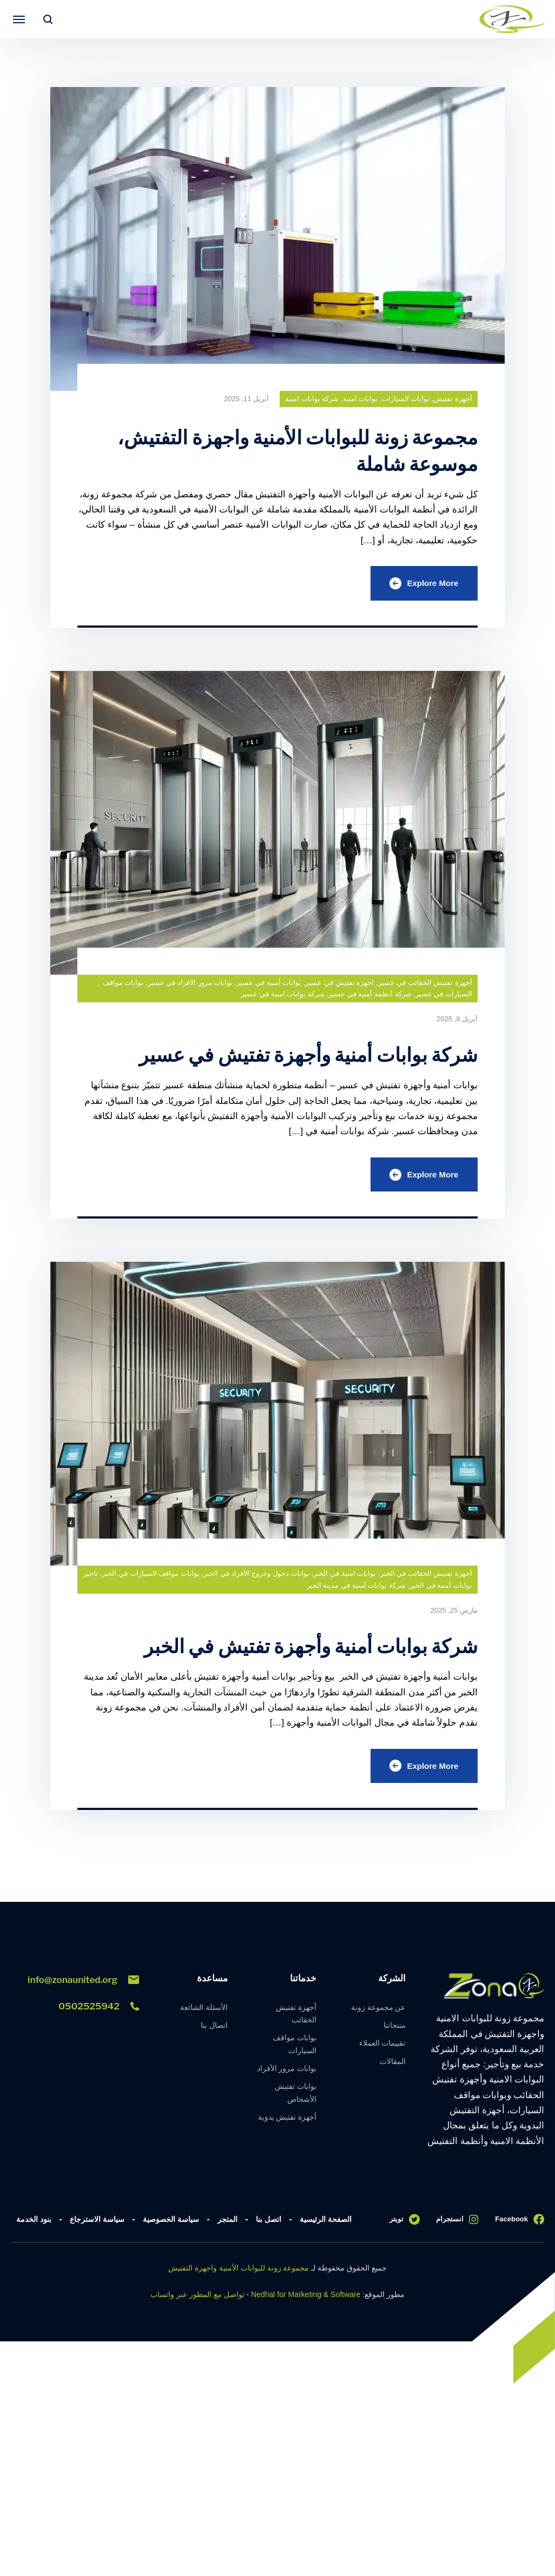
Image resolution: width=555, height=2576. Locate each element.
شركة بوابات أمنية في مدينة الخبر (356, 1590)
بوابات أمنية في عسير (268, 985)
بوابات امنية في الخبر (344, 1578)
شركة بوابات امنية (312, 399)
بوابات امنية (360, 399)
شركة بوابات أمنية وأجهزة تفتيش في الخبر (293, 1650)
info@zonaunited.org (83, 1987)
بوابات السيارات (406, 399)
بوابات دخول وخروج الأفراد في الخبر (256, 1578)
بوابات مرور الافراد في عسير (190, 985)
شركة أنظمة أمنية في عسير (369, 997)
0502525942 (98, 2013)
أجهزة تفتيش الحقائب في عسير (425, 985)
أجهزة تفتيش (452, 399)
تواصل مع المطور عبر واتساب (197, 2301)
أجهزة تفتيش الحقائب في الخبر (426, 1578)
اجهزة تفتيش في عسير (339, 985)
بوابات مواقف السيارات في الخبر (150, 1578)
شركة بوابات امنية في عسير (282, 997)
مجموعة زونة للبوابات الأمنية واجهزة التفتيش (238, 2275)
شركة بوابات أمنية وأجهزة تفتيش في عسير (290, 1056)
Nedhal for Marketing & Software (305, 2301)
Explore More (421, 584)
